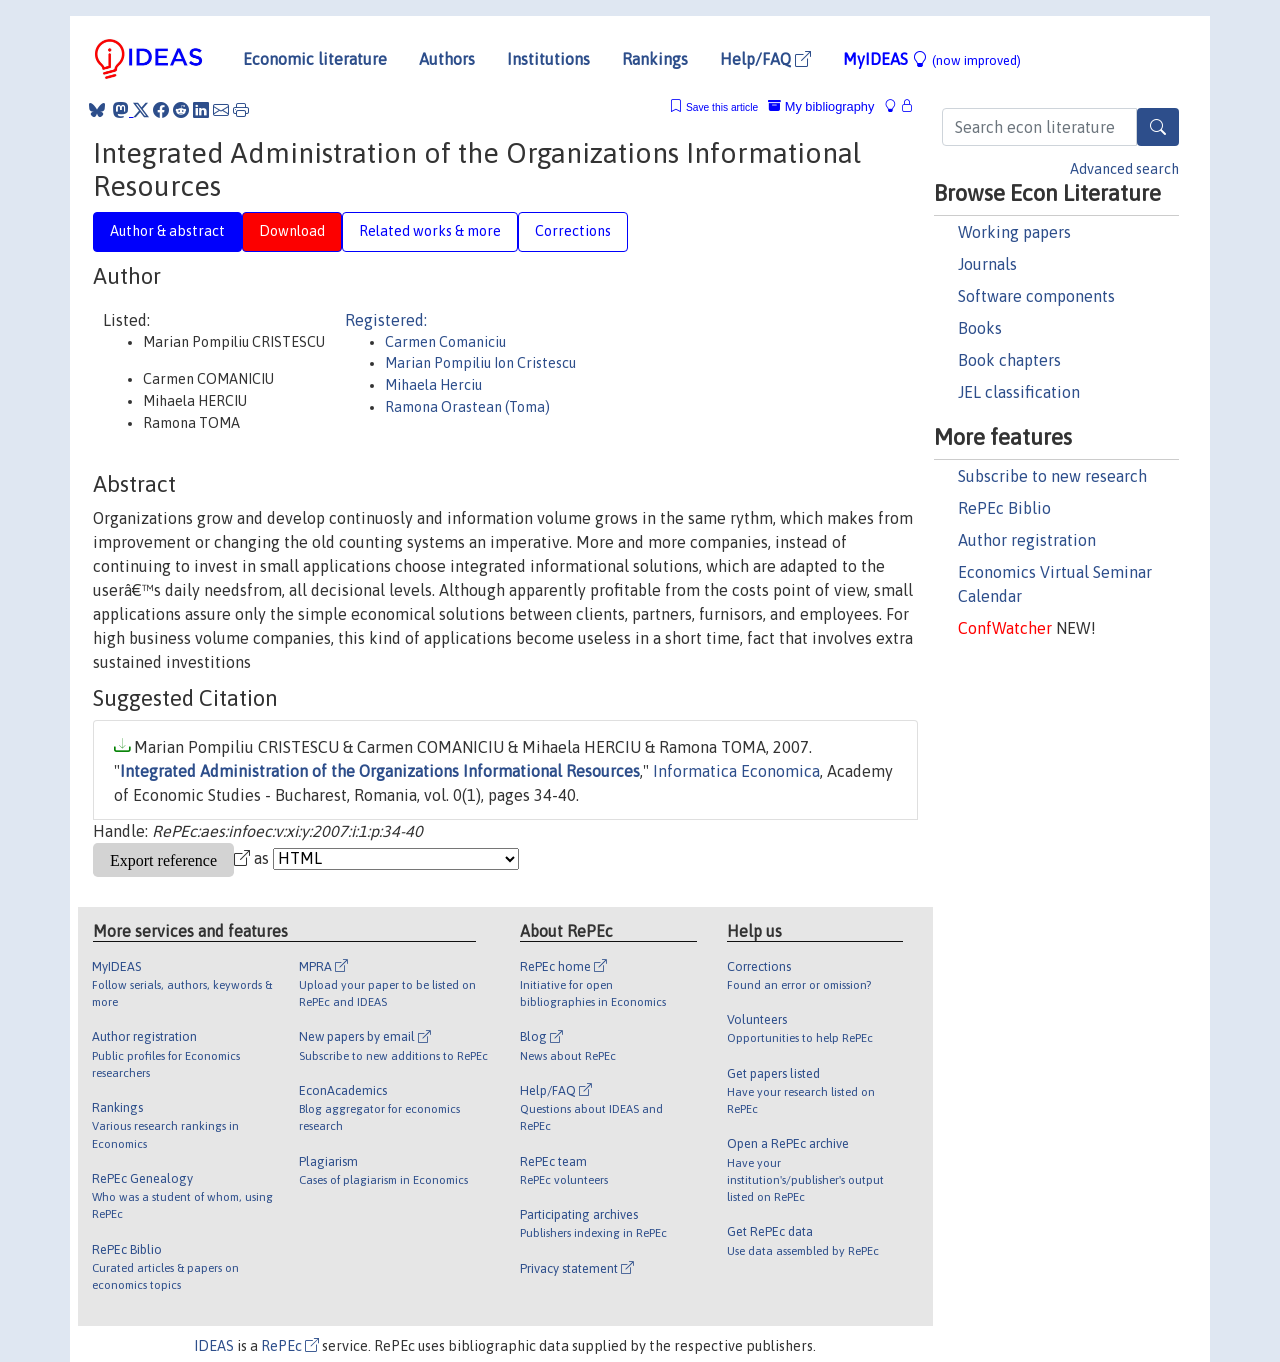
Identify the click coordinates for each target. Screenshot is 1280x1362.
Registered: (386, 320)
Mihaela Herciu (433, 385)
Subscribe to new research (1052, 476)
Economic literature (315, 59)
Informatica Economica (736, 771)
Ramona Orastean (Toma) (467, 407)
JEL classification (1019, 392)
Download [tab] (292, 231)
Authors (447, 59)
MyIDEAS (932, 59)
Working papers (1014, 232)
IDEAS (214, 1346)
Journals (987, 264)
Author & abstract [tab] (167, 231)
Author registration (1027, 540)
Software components (1036, 296)
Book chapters (1009, 360)
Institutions (548, 59)
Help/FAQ (765, 59)
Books (980, 328)
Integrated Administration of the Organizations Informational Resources (380, 771)
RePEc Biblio (1004, 508)
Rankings (655, 59)
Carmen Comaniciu (445, 342)
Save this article (722, 107)
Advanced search (1124, 169)
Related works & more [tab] (430, 231)
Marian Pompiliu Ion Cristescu (480, 363)
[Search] (1158, 127)
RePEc (290, 1346)
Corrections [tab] (573, 231)
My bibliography (821, 106)
